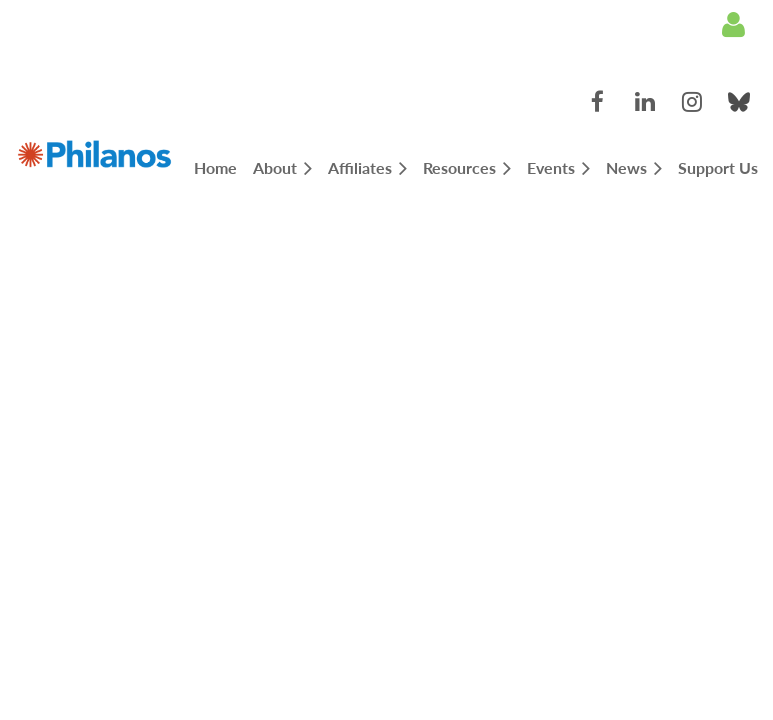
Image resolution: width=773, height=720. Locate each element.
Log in (733, 25)
